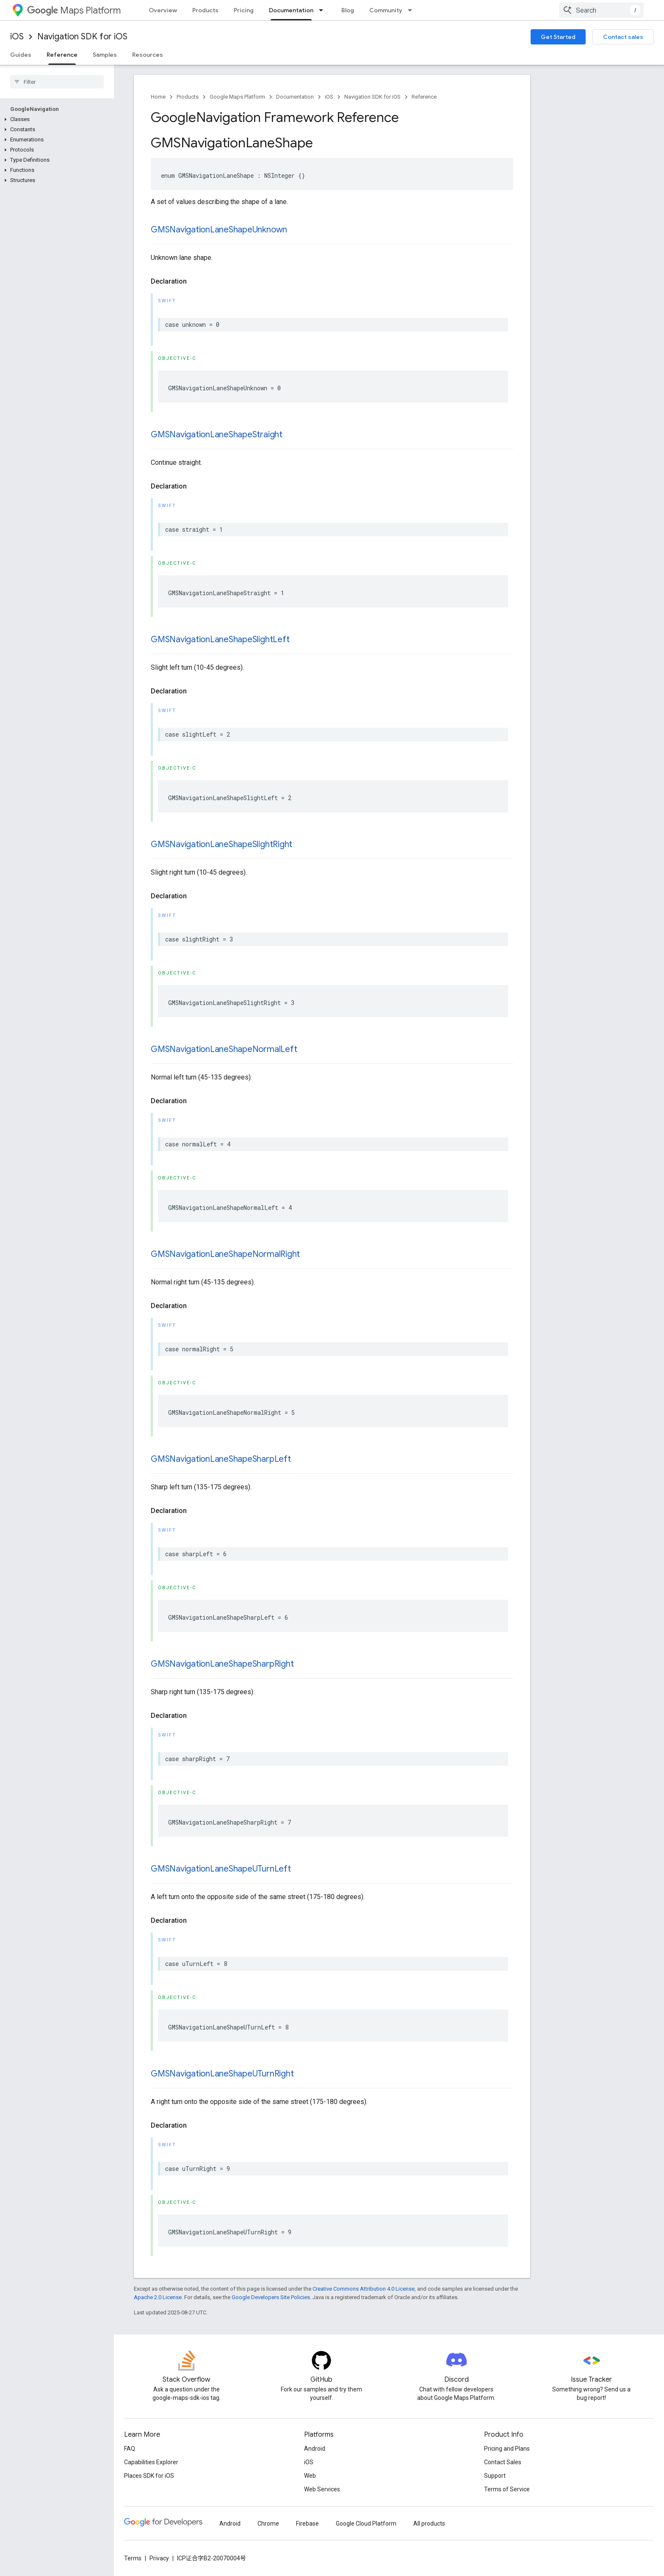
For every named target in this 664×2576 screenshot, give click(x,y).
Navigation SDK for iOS (82, 36)
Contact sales (623, 37)
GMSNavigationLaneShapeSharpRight (222, 1664)
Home (158, 97)
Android (314, 2448)
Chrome (268, 2523)
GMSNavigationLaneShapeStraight (216, 434)
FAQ (129, 2448)
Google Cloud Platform (366, 2523)
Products (205, 10)
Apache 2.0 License (158, 2297)
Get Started (558, 37)
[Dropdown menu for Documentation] (323, 10)
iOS (17, 36)
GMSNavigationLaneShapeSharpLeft (221, 1459)
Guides (20, 54)
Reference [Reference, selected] (62, 54)
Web (310, 2475)
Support (495, 2475)
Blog (347, 10)
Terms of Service (507, 2489)
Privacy (159, 2558)
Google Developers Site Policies (271, 2297)
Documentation (295, 97)
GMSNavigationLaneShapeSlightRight (221, 844)
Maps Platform (74, 10)
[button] (55, 119)
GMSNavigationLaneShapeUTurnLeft (221, 1869)
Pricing (244, 10)
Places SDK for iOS (149, 2475)
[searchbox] (57, 81)
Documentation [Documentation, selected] (291, 10)
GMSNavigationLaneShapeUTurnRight (222, 2073)
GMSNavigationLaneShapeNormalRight (225, 1254)
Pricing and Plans (507, 2448)
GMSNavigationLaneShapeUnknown (219, 229)
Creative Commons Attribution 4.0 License (364, 2289)
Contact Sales (502, 2462)
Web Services (322, 2489)
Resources (147, 54)
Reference (424, 97)
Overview (163, 10)
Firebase (307, 2523)
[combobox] (601, 10)
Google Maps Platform (237, 97)
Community (385, 10)
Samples (105, 54)
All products (429, 2523)
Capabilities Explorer (151, 2462)
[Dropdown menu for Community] (412, 10)
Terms (132, 2558)
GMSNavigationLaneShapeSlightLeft (220, 639)
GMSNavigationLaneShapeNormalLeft (224, 1049)
